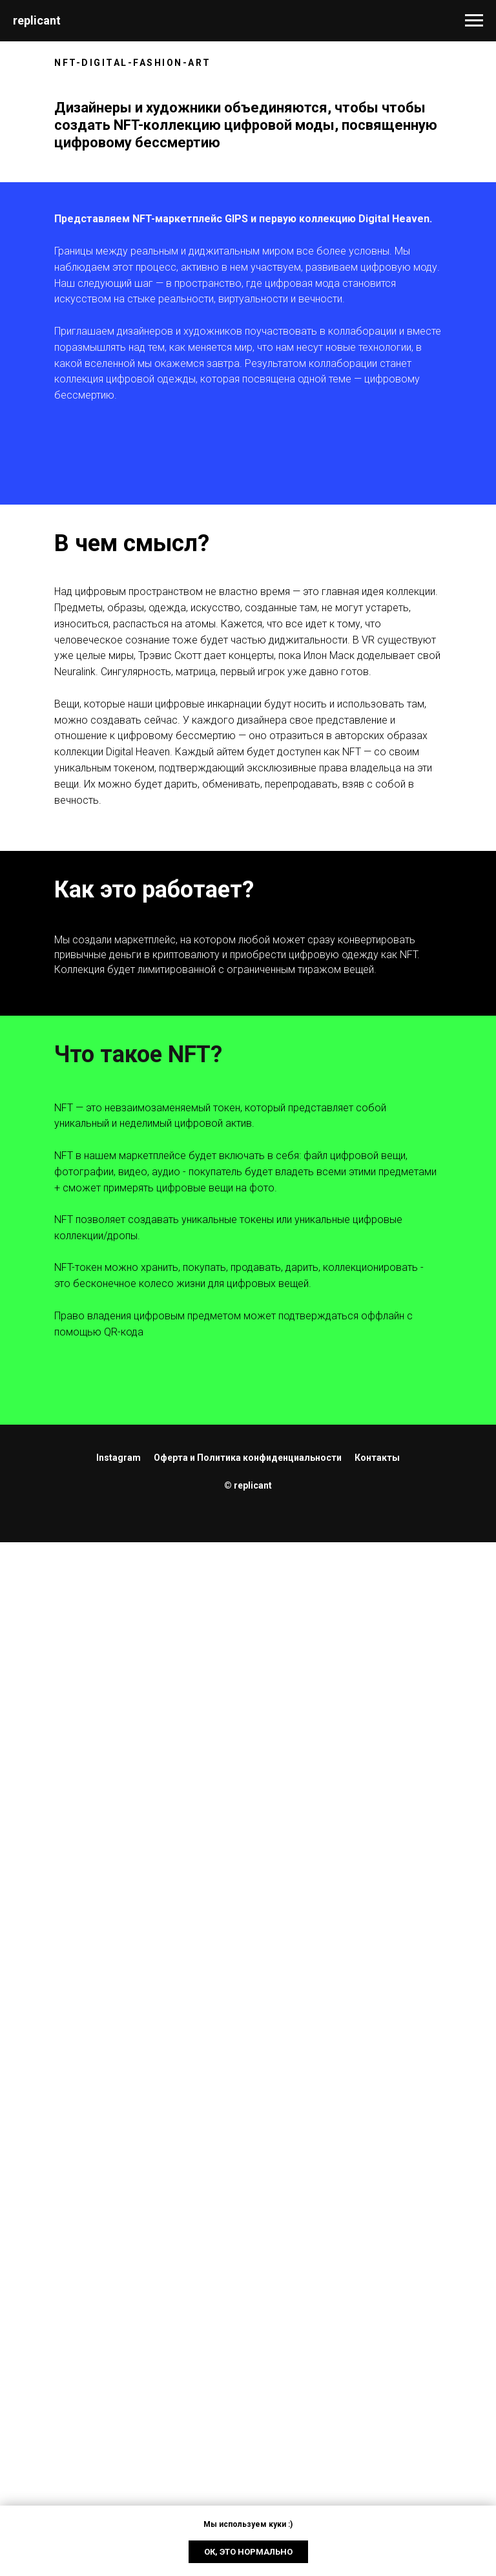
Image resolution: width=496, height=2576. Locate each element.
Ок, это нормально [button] (248, 2552)
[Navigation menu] (474, 20)
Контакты (377, 1457)
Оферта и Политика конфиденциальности (248, 1457)
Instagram (118, 1457)
